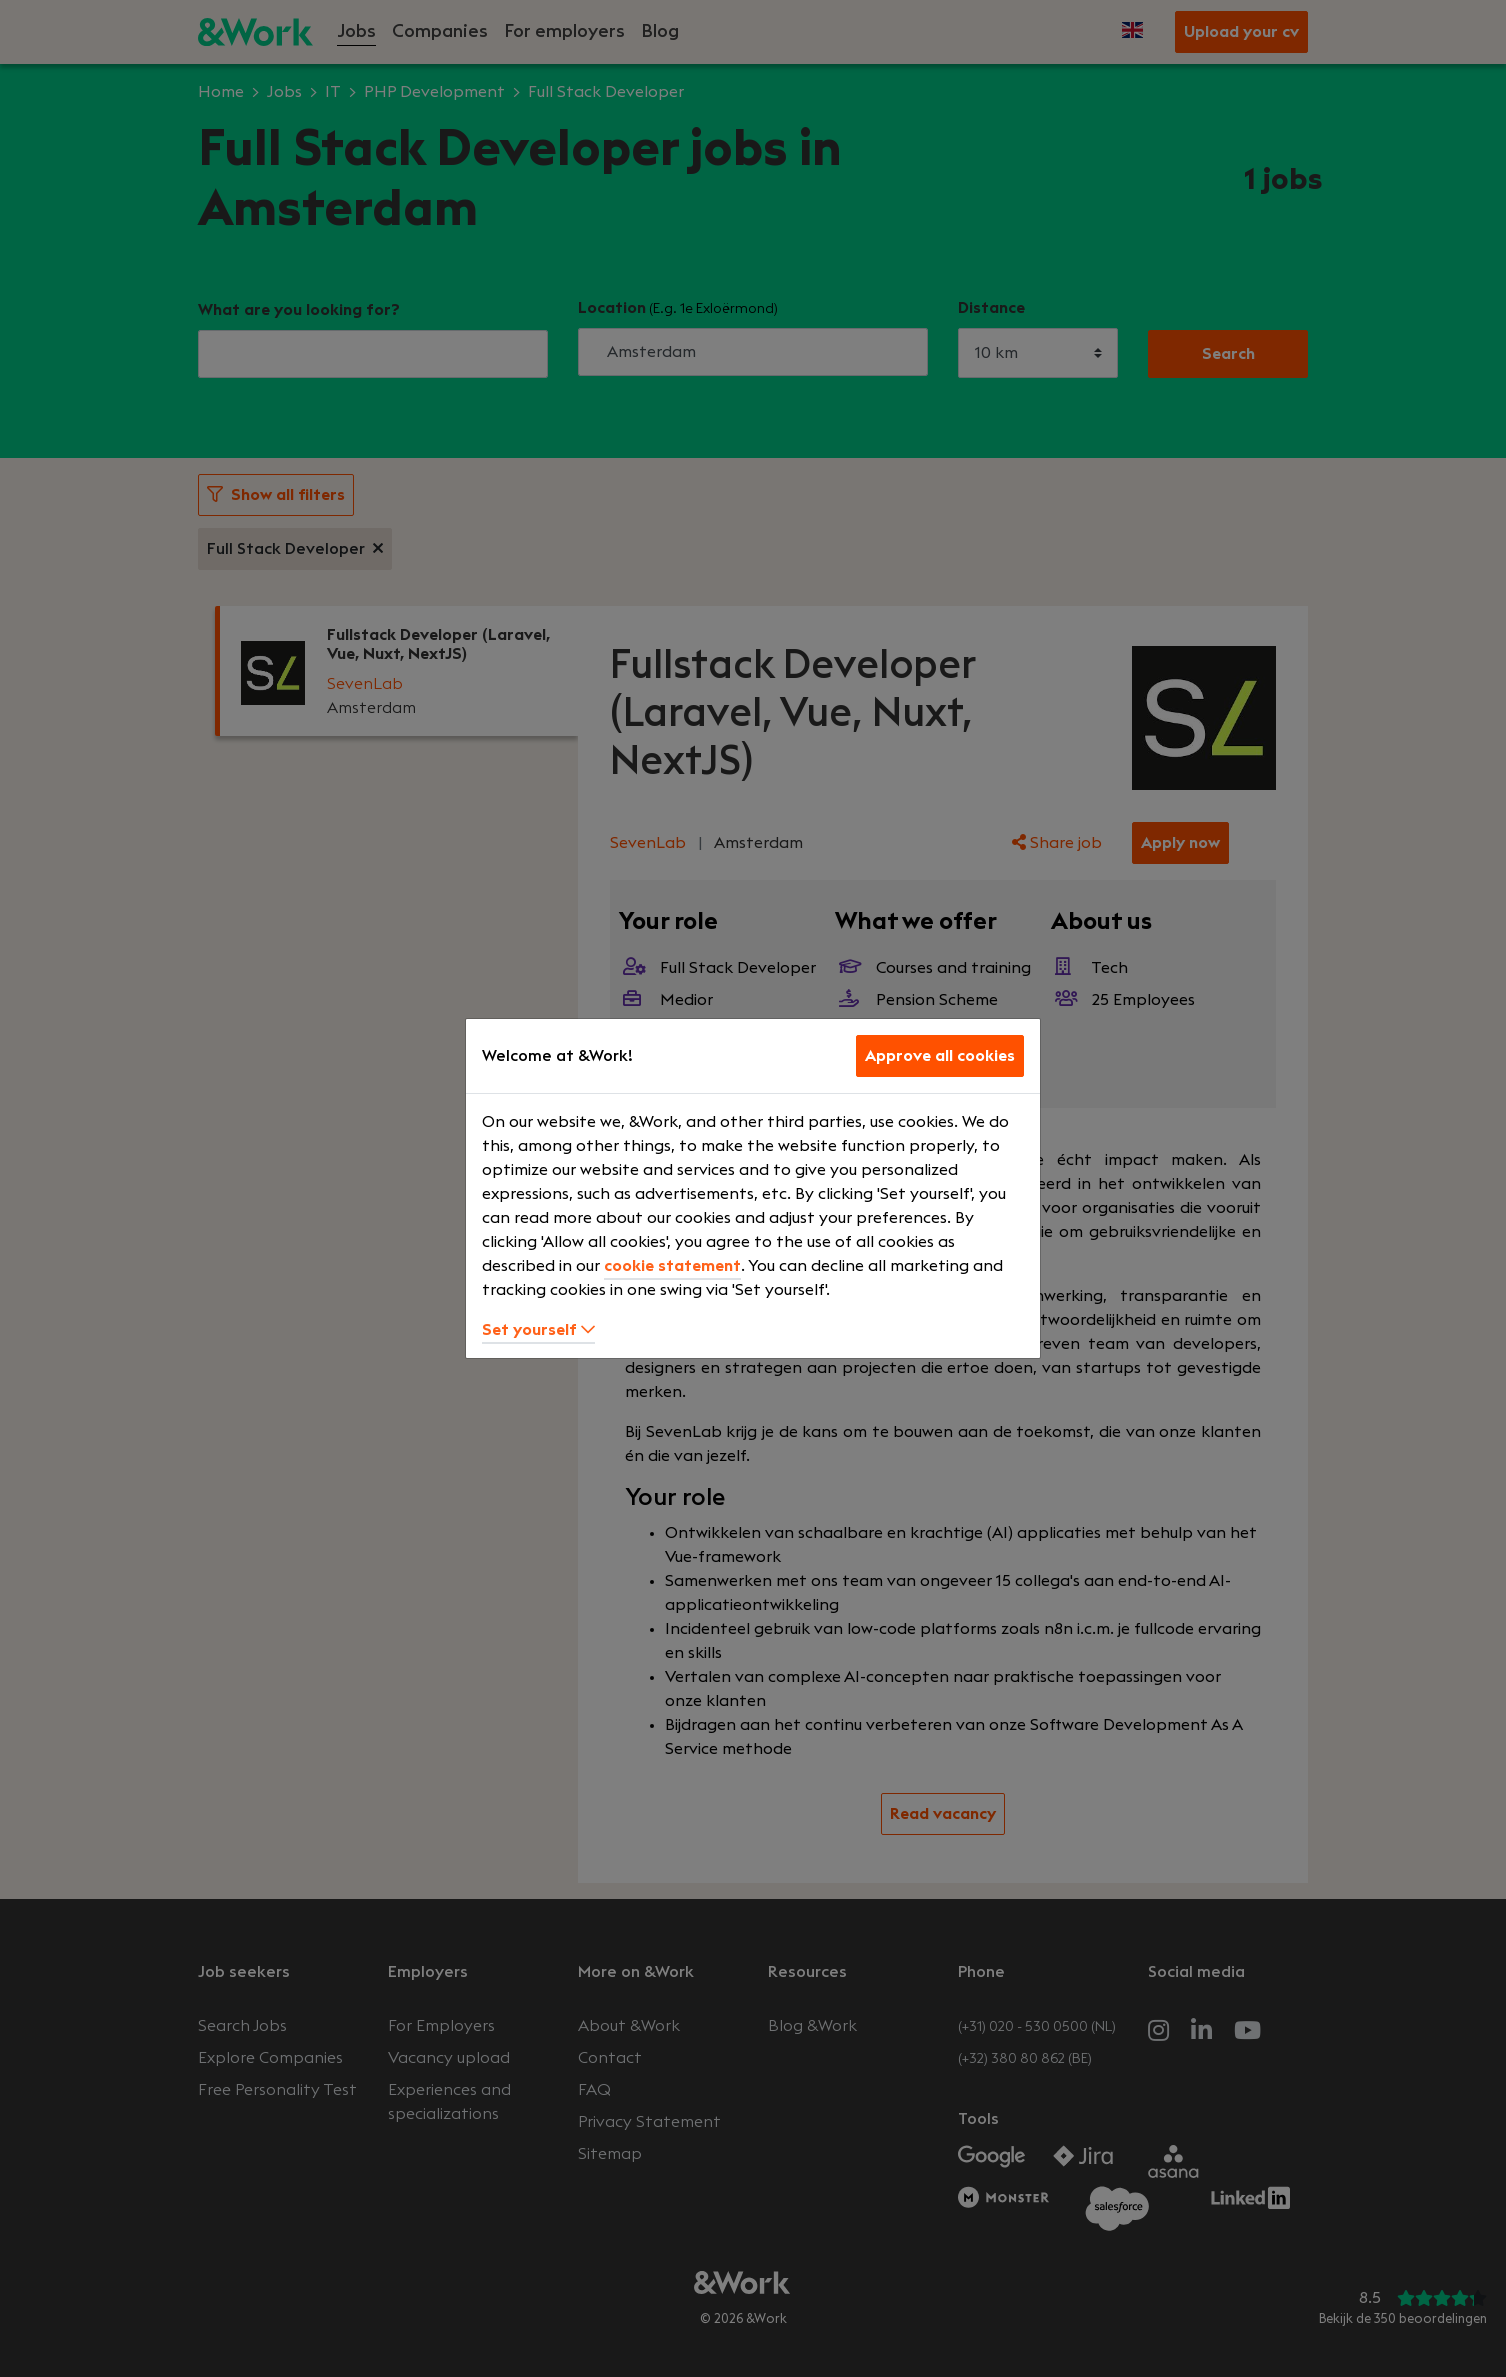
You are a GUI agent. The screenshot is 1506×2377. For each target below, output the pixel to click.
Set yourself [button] (538, 1330)
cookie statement (672, 1266)
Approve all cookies (940, 1056)
